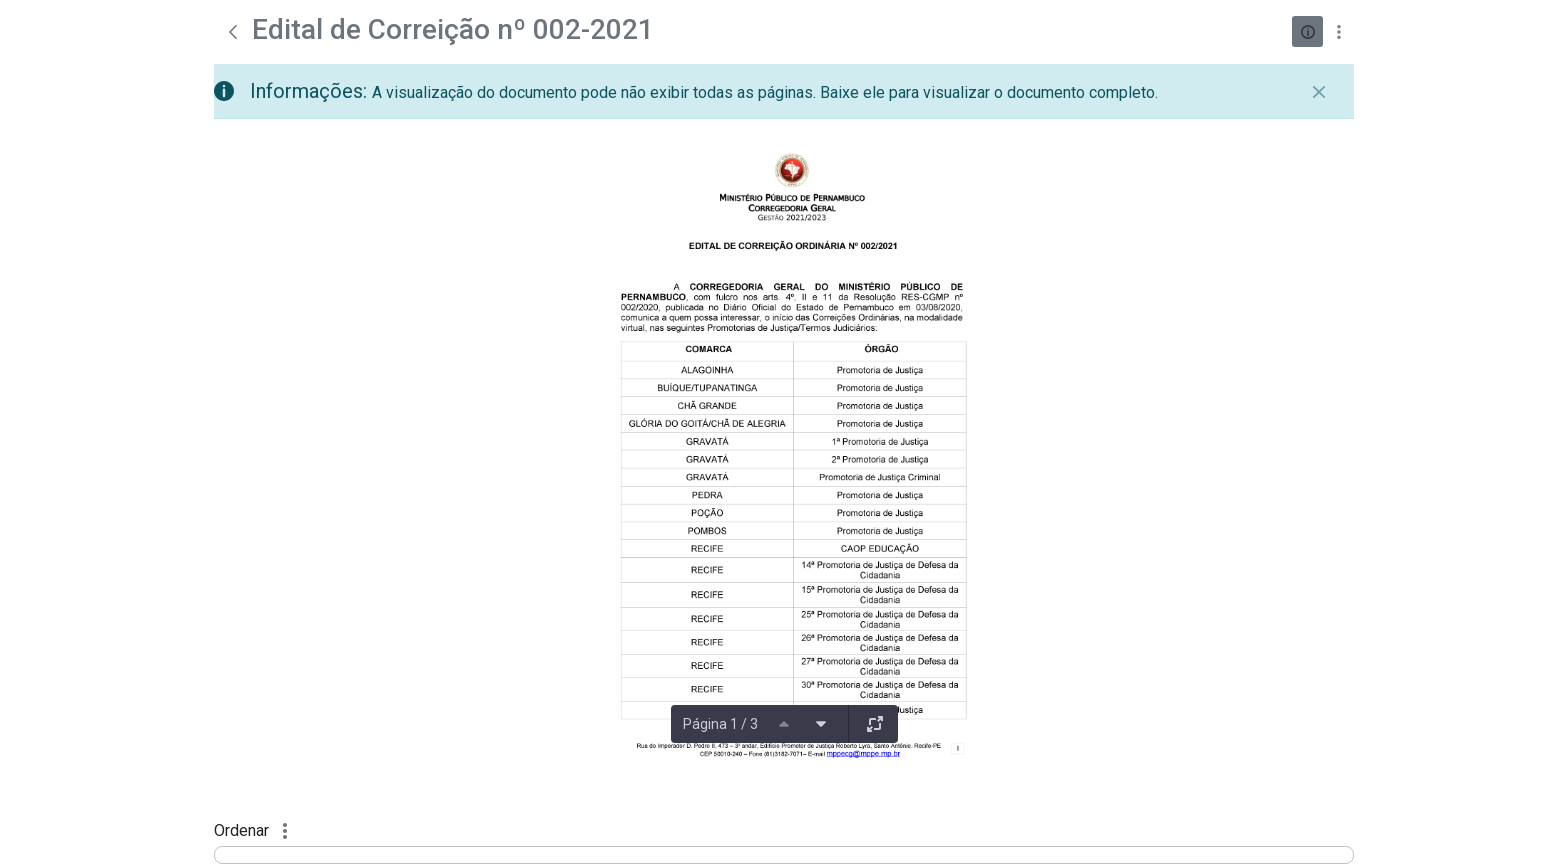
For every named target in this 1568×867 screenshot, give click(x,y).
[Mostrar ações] (1338, 31)
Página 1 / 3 (720, 724)
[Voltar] (233, 32)
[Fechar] (1319, 92)
